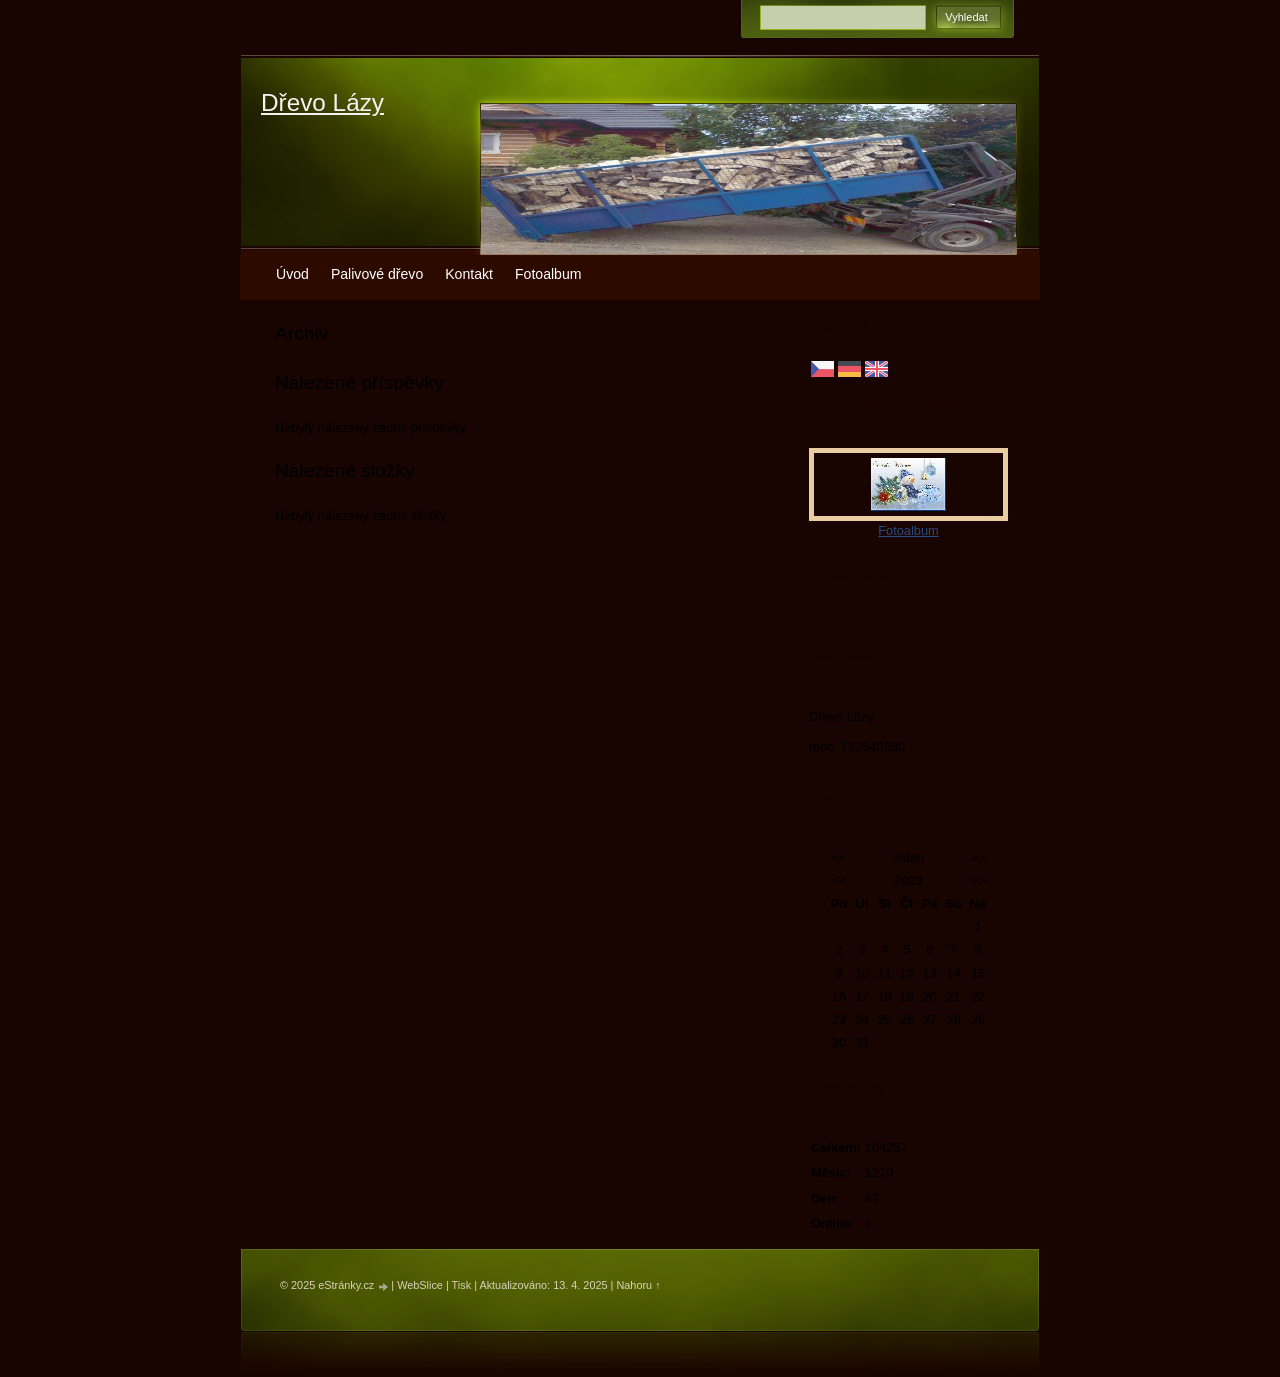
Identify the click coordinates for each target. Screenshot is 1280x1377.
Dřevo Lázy (322, 102)
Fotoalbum (548, 274)
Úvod (292, 274)
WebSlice (420, 1285)
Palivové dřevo (377, 274)
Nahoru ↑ (638, 1285)
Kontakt (469, 274)
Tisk (462, 1285)
